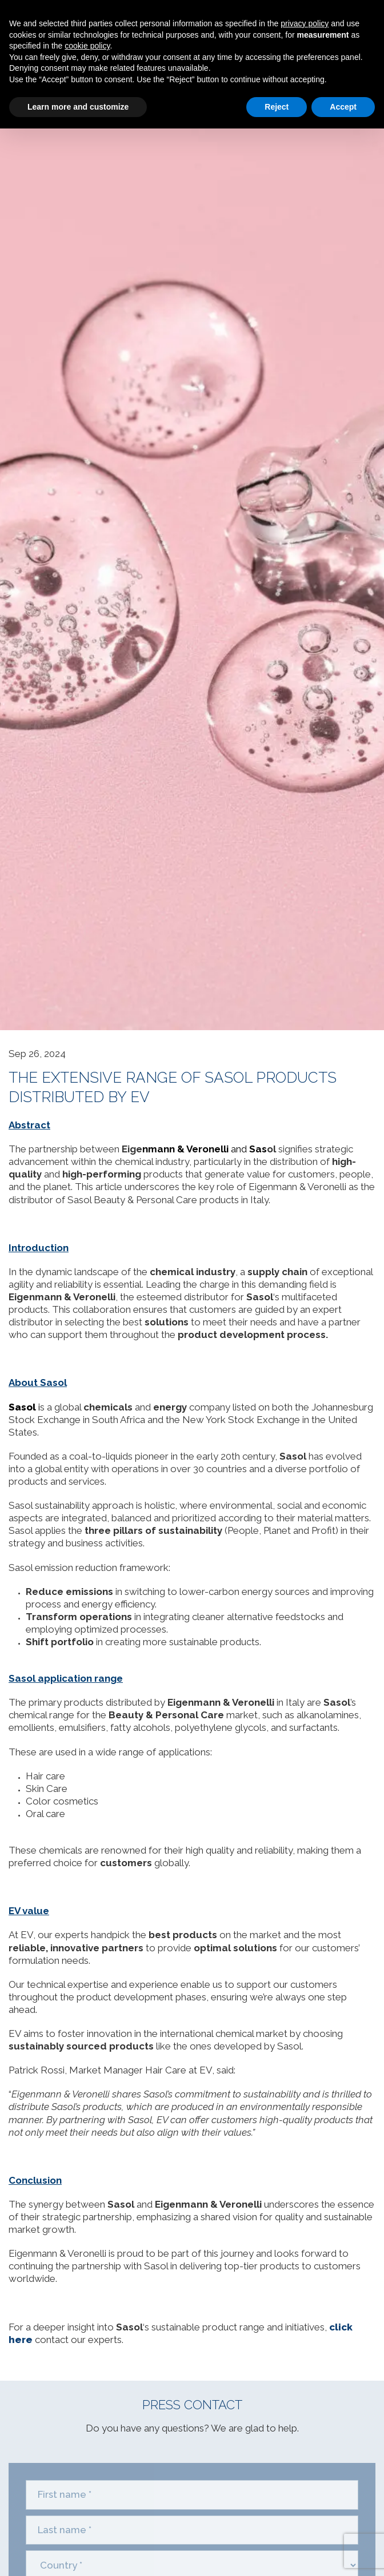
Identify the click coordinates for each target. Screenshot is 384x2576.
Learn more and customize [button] (78, 106)
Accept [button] (343, 106)
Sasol (22, 1407)
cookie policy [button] (87, 45)
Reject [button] (277, 106)
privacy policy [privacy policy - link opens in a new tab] (305, 23)
